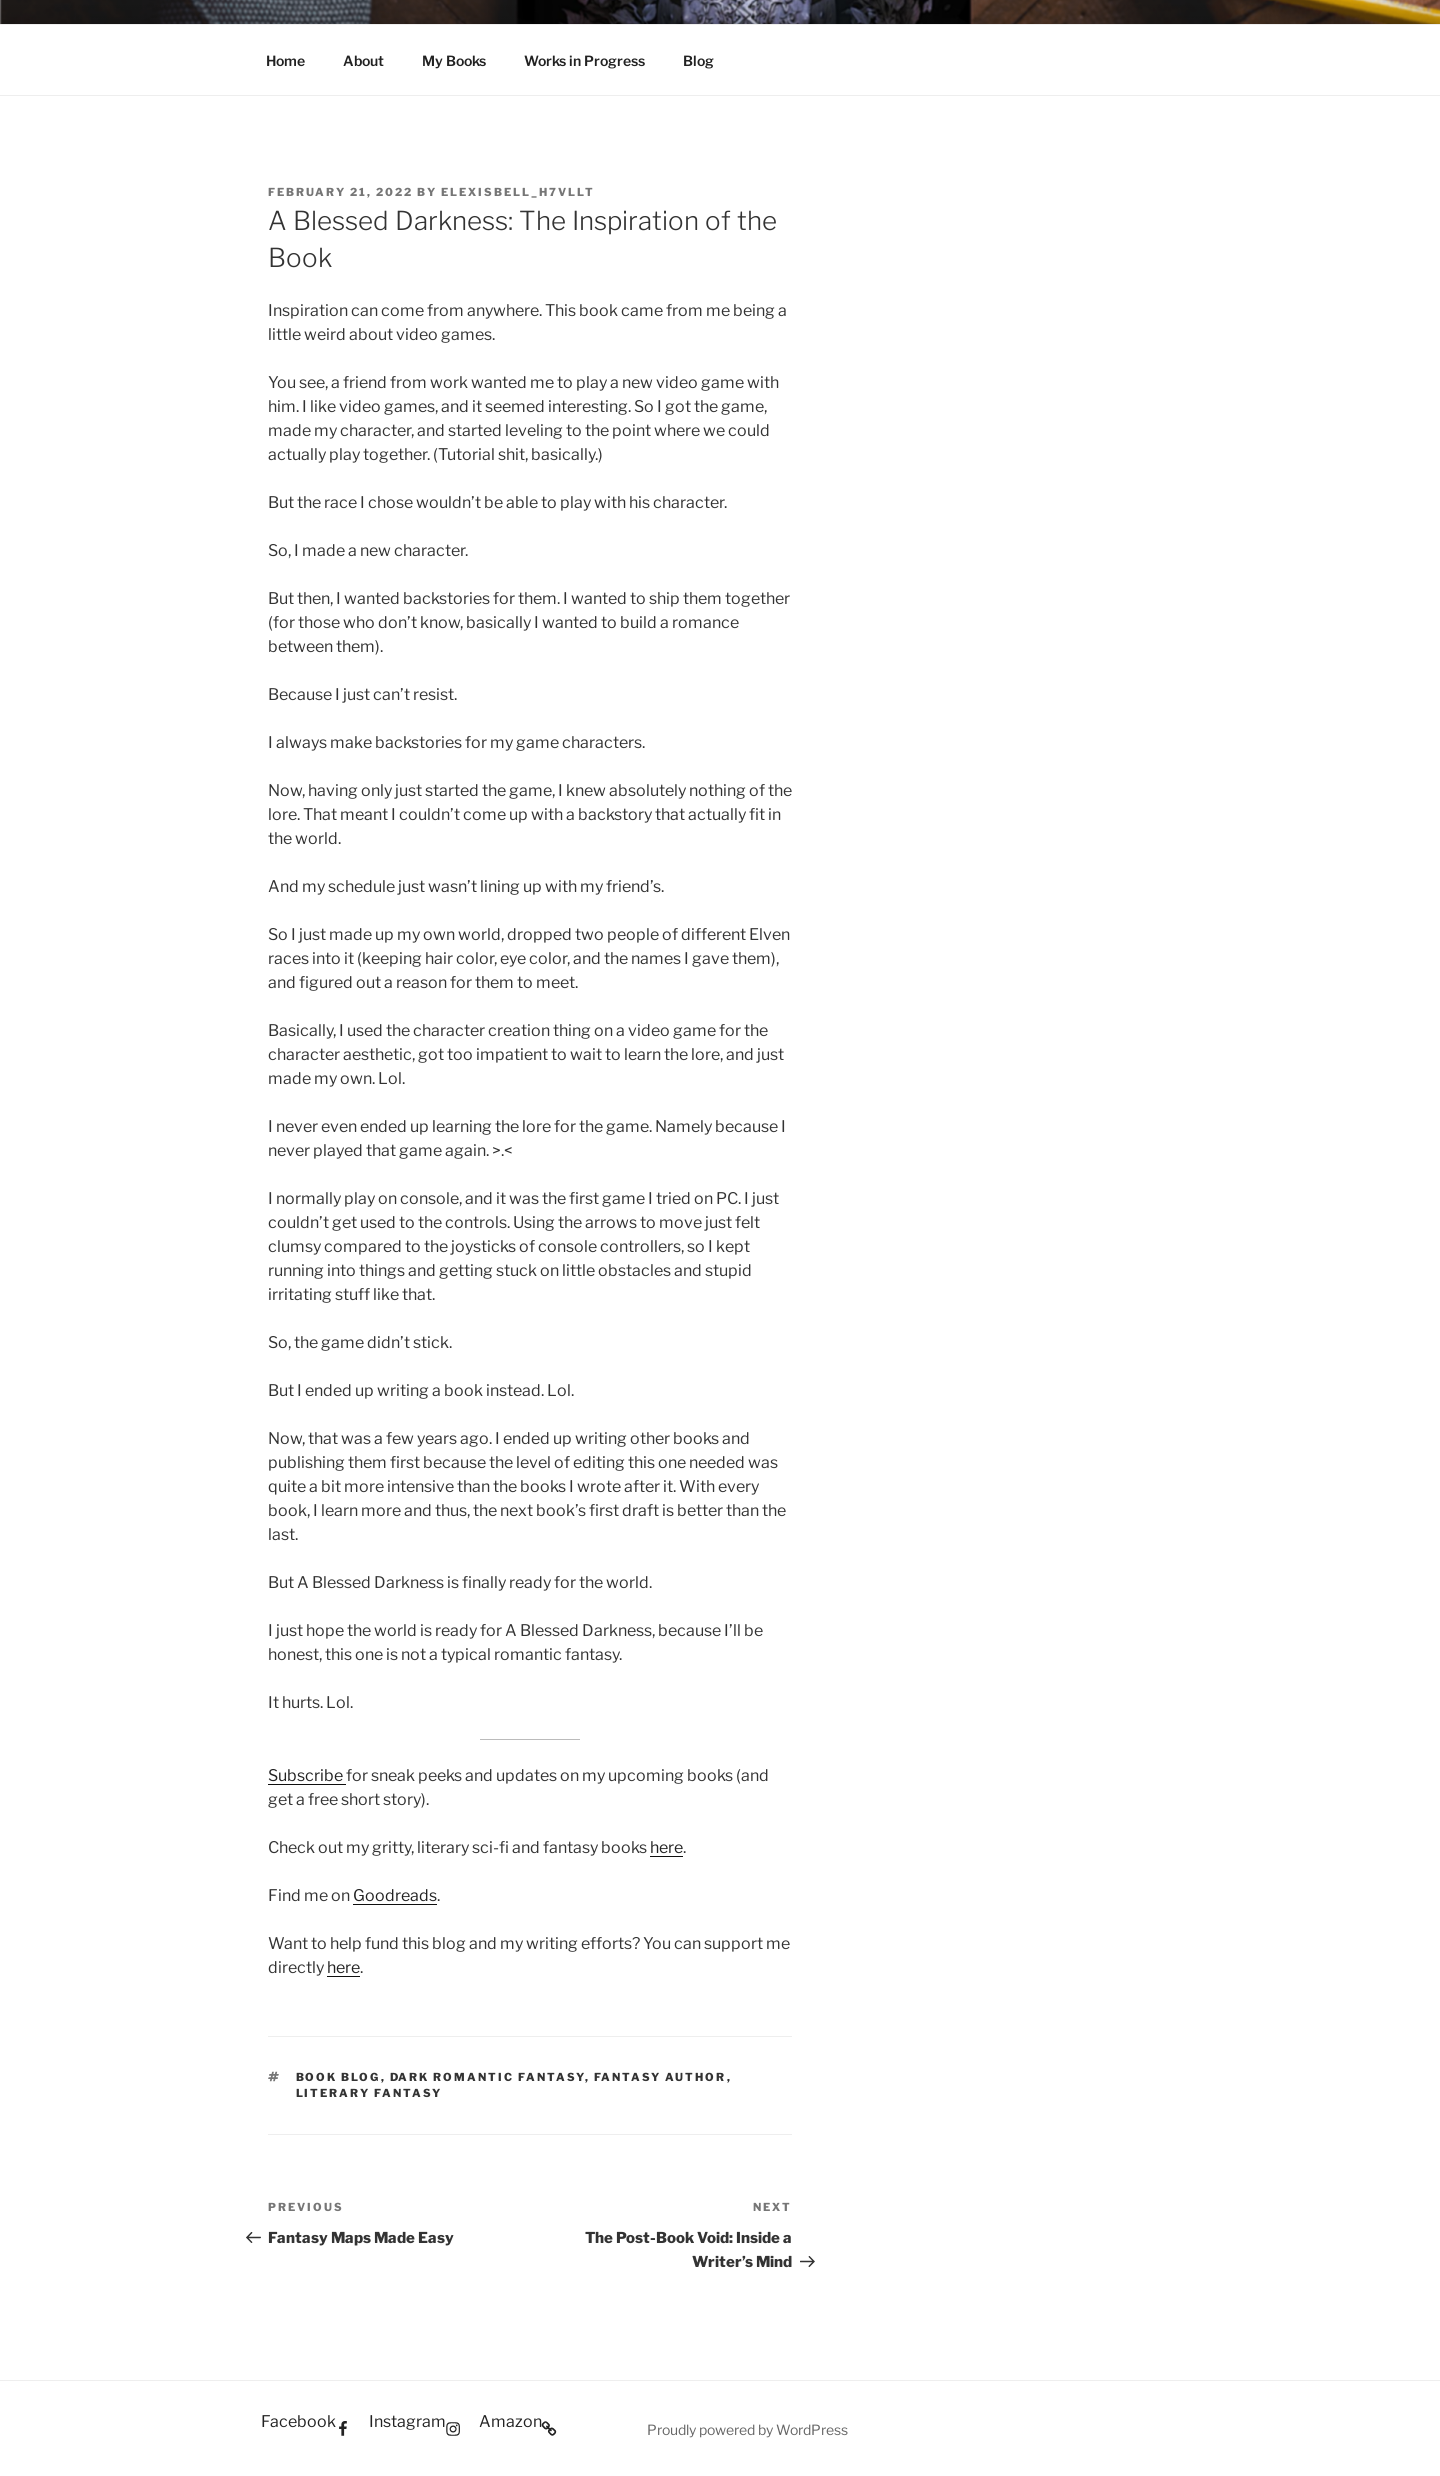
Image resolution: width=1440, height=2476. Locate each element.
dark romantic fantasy (487, 2077)
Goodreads (395, 1895)
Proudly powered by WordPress (747, 2429)
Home (285, 60)
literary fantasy (369, 2093)
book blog (338, 2077)
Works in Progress (584, 60)
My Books (454, 60)
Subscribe (307, 1775)
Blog (698, 60)
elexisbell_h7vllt (518, 192)
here (666, 1847)
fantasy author (660, 2077)
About (363, 60)
